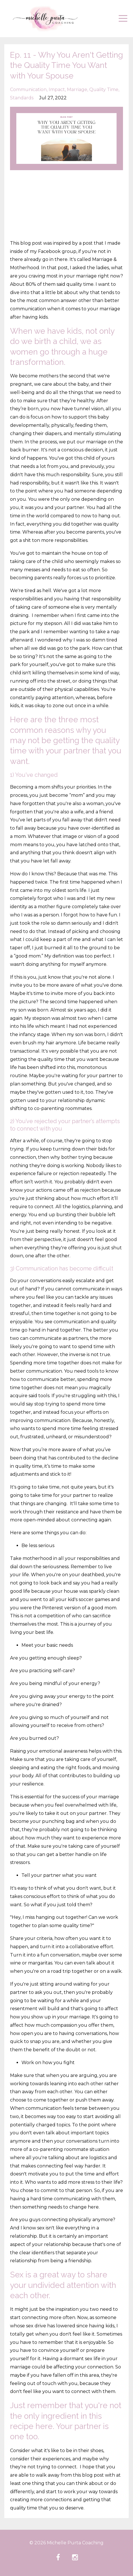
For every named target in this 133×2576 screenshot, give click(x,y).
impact (57, 89)
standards (21, 97)
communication (28, 89)
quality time (103, 89)
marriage (77, 89)
